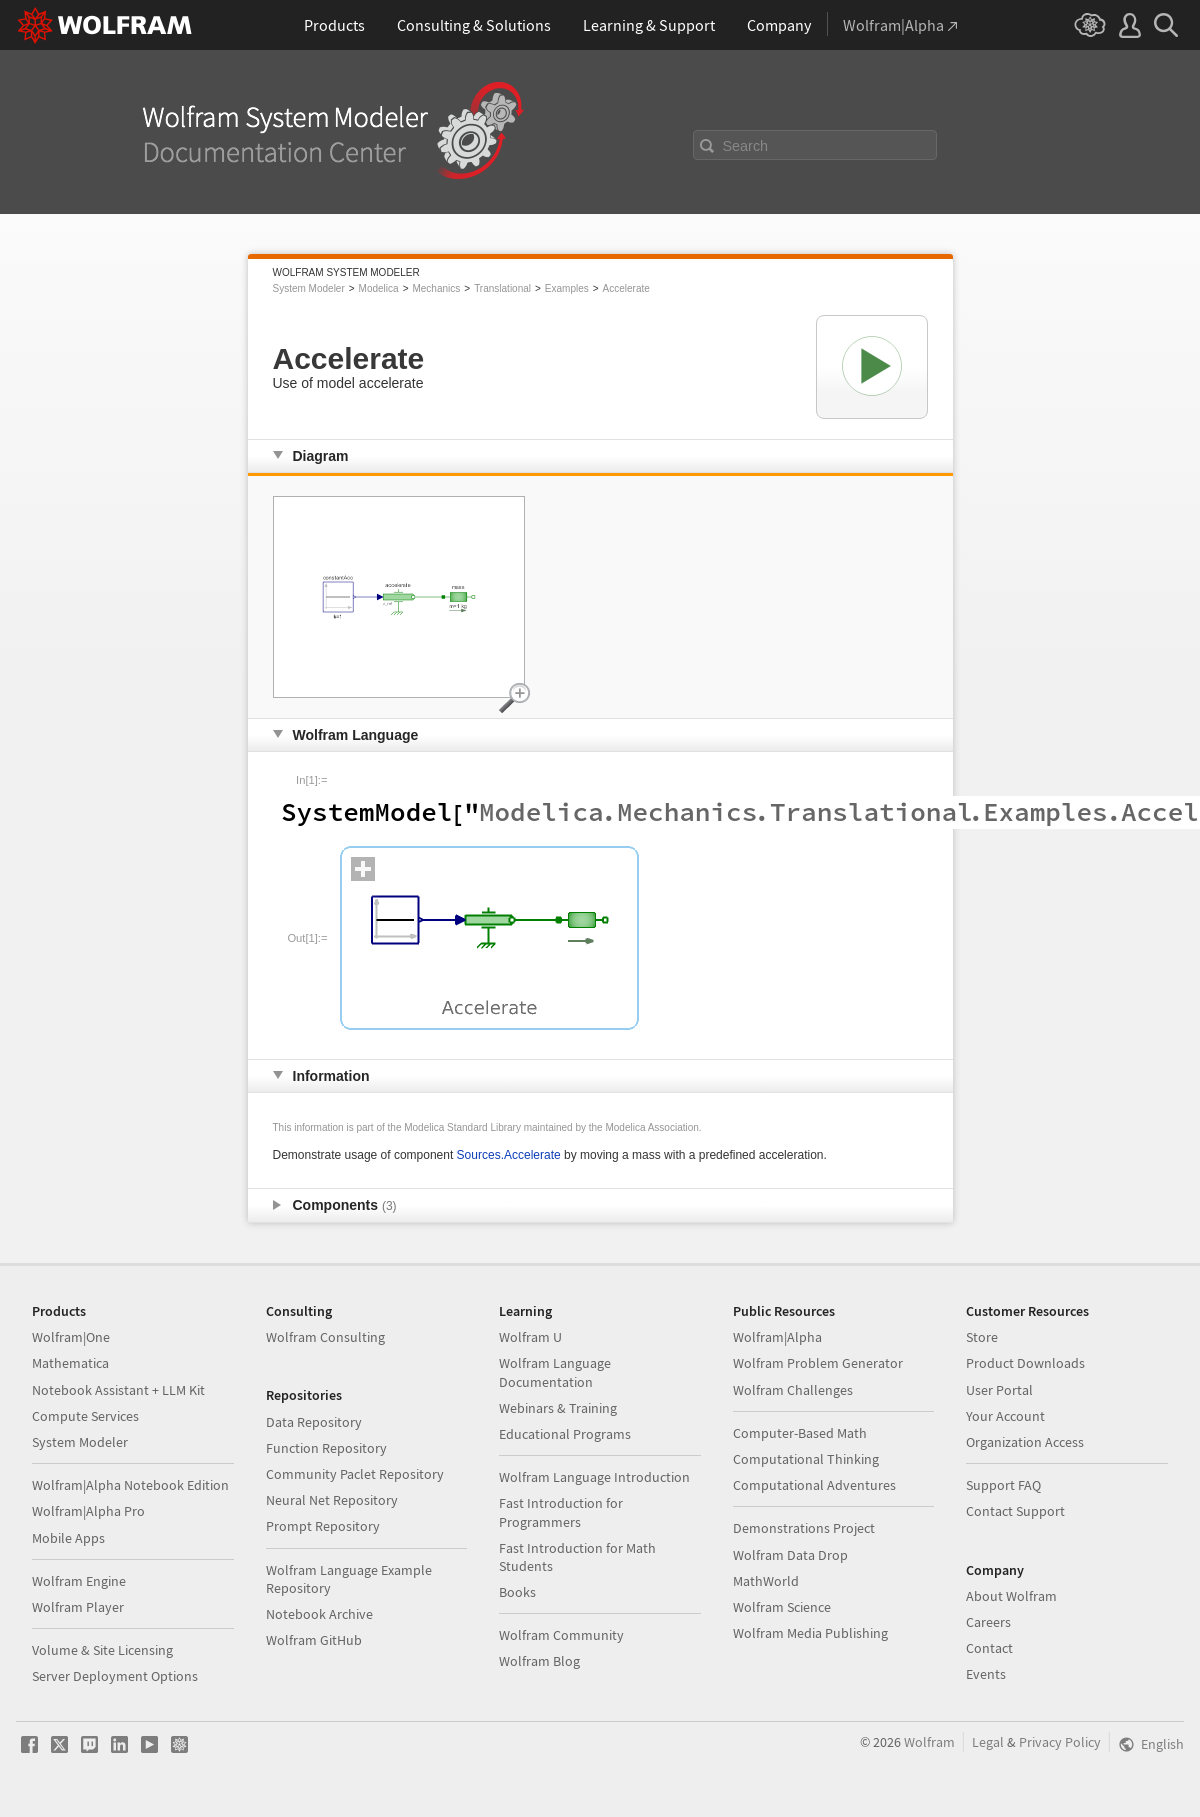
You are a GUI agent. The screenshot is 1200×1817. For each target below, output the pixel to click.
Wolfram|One (71, 1337)
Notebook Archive (319, 1614)
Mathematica (70, 1363)
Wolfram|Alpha (777, 1337)
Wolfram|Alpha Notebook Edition (130, 1485)
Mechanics (436, 288)
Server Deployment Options (115, 1676)
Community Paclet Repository (355, 1474)
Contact (989, 1648)
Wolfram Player (78, 1607)
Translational (502, 288)
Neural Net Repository (332, 1500)
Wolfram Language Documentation (555, 1372)
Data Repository (314, 1422)
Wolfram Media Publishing (810, 1633)
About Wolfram (1011, 1596)
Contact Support (1015, 1511)
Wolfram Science (782, 1607)
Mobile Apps (68, 1538)
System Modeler (309, 288)
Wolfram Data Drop (790, 1555)
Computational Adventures (814, 1485)
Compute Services (85, 1416)
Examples (567, 288)
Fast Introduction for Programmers (561, 1512)
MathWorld (766, 1581)
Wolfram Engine (79, 1581)
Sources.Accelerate (509, 1155)
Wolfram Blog (539, 1661)
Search (746, 146)
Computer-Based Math (800, 1433)
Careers (988, 1622)
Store (982, 1337)
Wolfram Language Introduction (594, 1477)
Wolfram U (530, 1337)
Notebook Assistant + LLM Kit (118, 1390)
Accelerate (626, 288)
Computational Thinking (806, 1459)
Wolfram (929, 1742)
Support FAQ (1003, 1485)
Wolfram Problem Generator (818, 1363)
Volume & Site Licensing (102, 1650)
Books (517, 1592)
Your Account (1005, 1416)
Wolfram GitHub (314, 1640)
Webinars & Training (558, 1408)
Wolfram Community (561, 1635)
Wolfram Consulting (325, 1337)
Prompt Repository (323, 1526)
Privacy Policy (1060, 1742)
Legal (988, 1742)
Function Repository (326, 1448)
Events (986, 1674)
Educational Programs (565, 1434)
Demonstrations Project (804, 1528)
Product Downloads (1025, 1363)
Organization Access (1025, 1442)
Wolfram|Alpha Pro (88, 1511)
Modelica (379, 288)
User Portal (999, 1390)
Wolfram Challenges (793, 1390)
